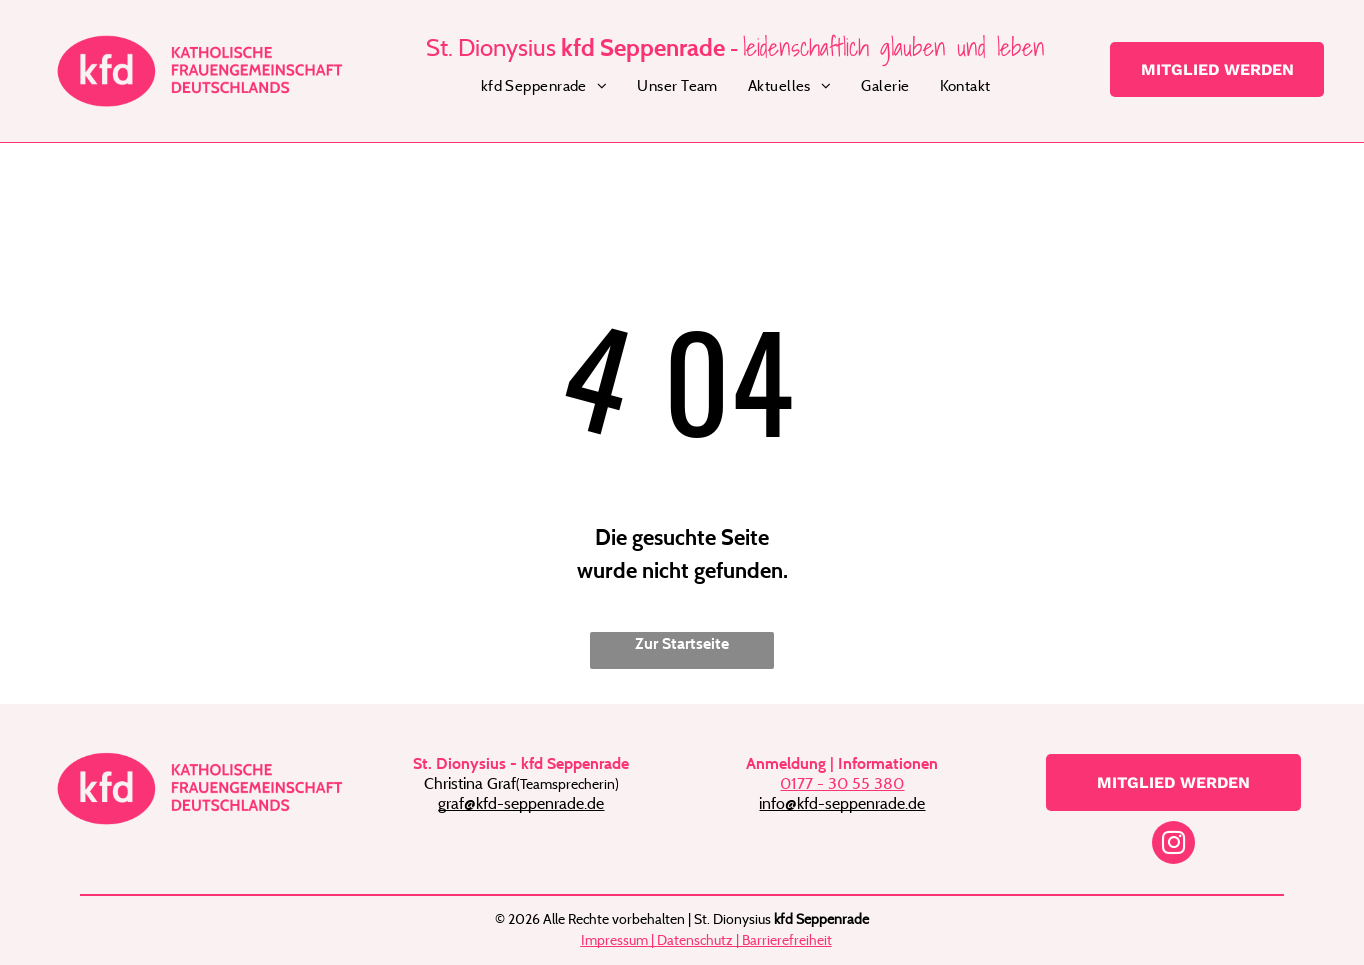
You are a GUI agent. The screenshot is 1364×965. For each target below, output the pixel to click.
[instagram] (1173, 845)
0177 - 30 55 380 (842, 783)
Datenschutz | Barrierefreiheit (744, 939)
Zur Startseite (682, 643)
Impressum (614, 939)
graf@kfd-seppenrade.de (521, 803)
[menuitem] (544, 86)
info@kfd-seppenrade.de (842, 803)
